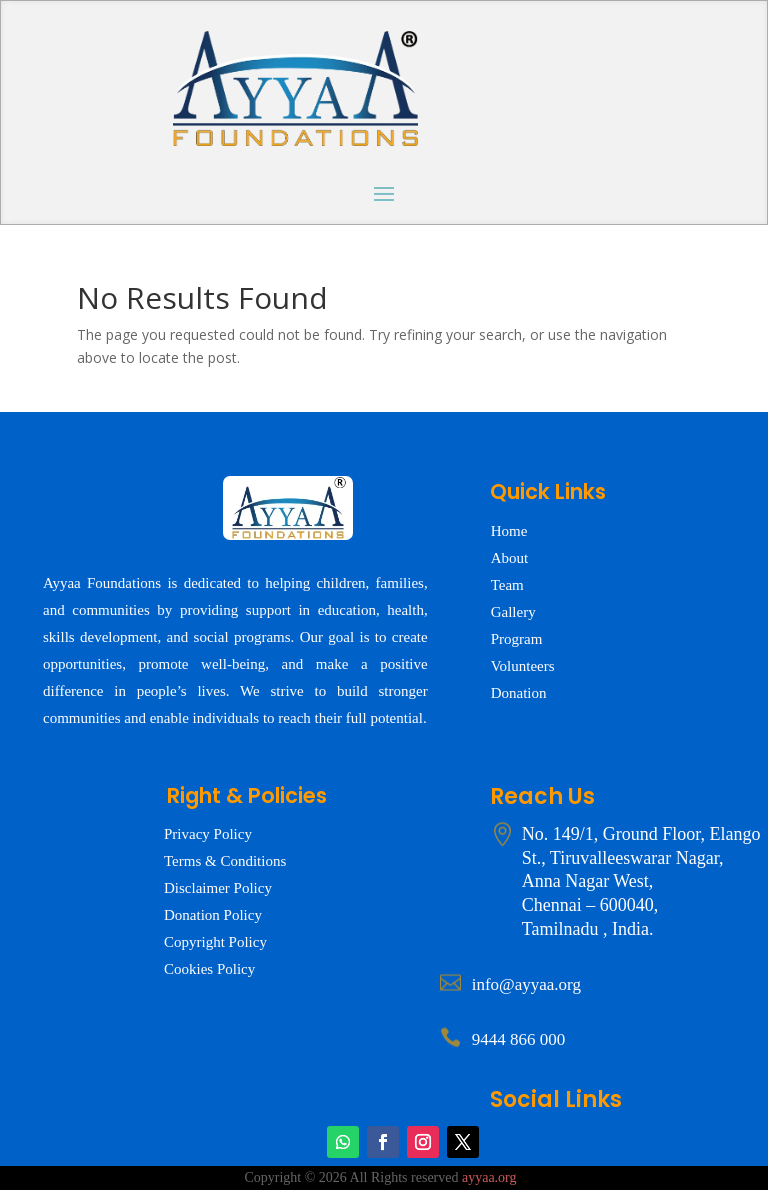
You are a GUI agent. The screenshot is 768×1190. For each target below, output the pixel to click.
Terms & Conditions (225, 861)
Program (517, 639)
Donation (519, 693)
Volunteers (523, 666)
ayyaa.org (489, 1177)
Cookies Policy (209, 969)
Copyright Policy (215, 942)
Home (509, 531)
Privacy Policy (208, 834)
